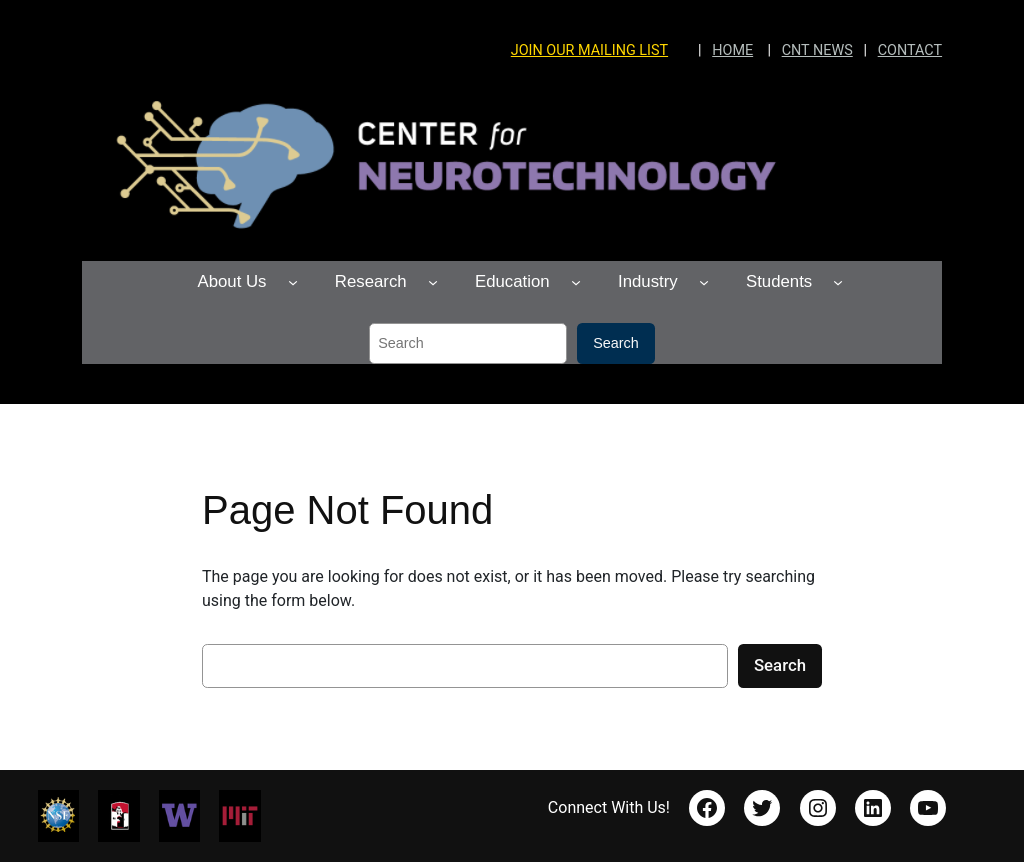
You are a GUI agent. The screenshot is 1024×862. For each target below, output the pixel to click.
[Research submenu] (433, 282)
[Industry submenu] (704, 282)
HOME (732, 50)
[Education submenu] (576, 282)
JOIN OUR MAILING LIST (589, 50)
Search (616, 343)
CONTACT (910, 50)
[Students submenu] (838, 282)
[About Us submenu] (293, 282)
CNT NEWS (817, 50)
